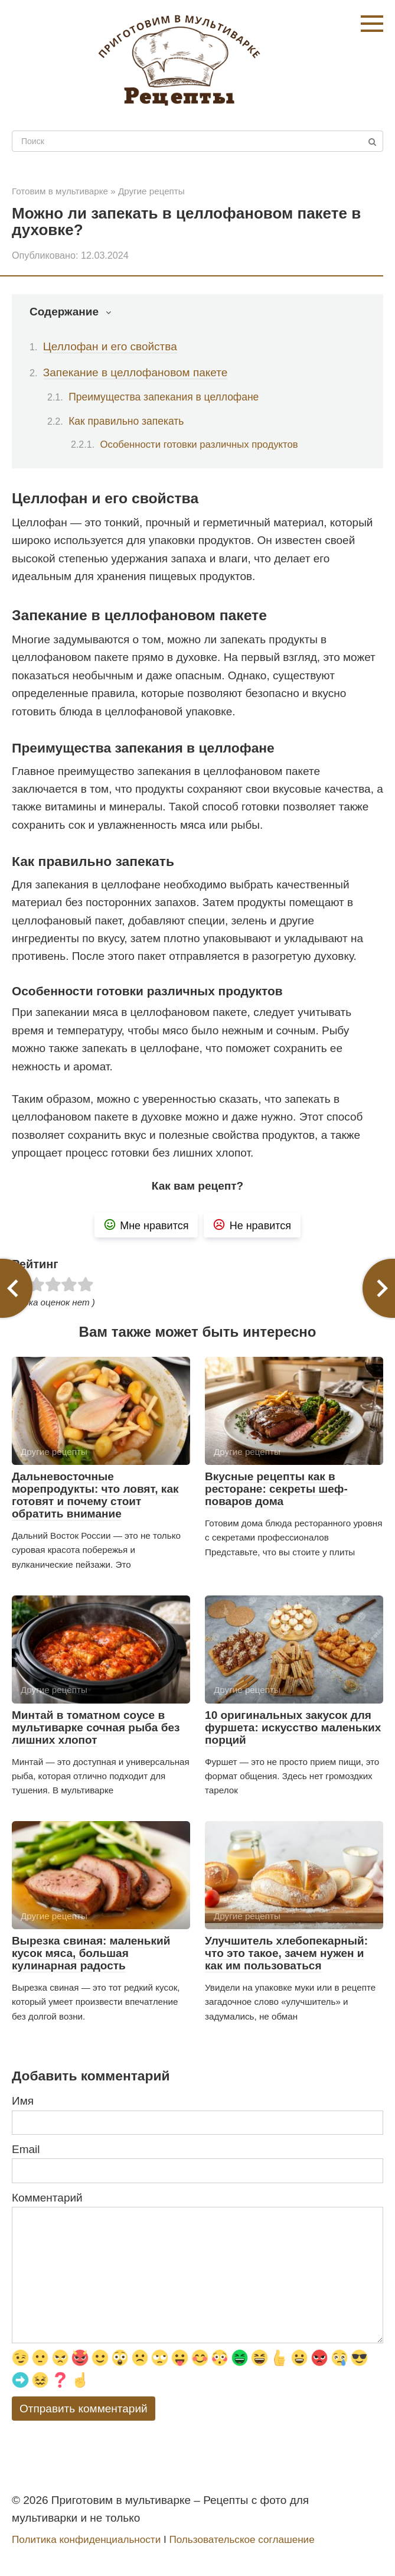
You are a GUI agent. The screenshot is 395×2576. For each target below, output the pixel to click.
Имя (23, 2101)
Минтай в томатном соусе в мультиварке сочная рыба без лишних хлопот (95, 1727)
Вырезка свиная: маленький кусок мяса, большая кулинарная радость (91, 1953)
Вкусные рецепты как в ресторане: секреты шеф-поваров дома (276, 1488)
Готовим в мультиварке (60, 191)
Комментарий (47, 2197)
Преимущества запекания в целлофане (163, 397)
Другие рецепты (151, 191)
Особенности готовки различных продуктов (199, 444)
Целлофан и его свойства (110, 346)
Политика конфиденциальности (86, 2539)
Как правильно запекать (126, 421)
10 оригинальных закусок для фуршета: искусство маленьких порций (293, 1727)
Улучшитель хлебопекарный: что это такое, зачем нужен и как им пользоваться (286, 1953)
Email (26, 2149)
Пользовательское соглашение (241, 2539)
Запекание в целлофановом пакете (135, 372)
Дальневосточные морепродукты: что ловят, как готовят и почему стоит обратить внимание (95, 1495)
